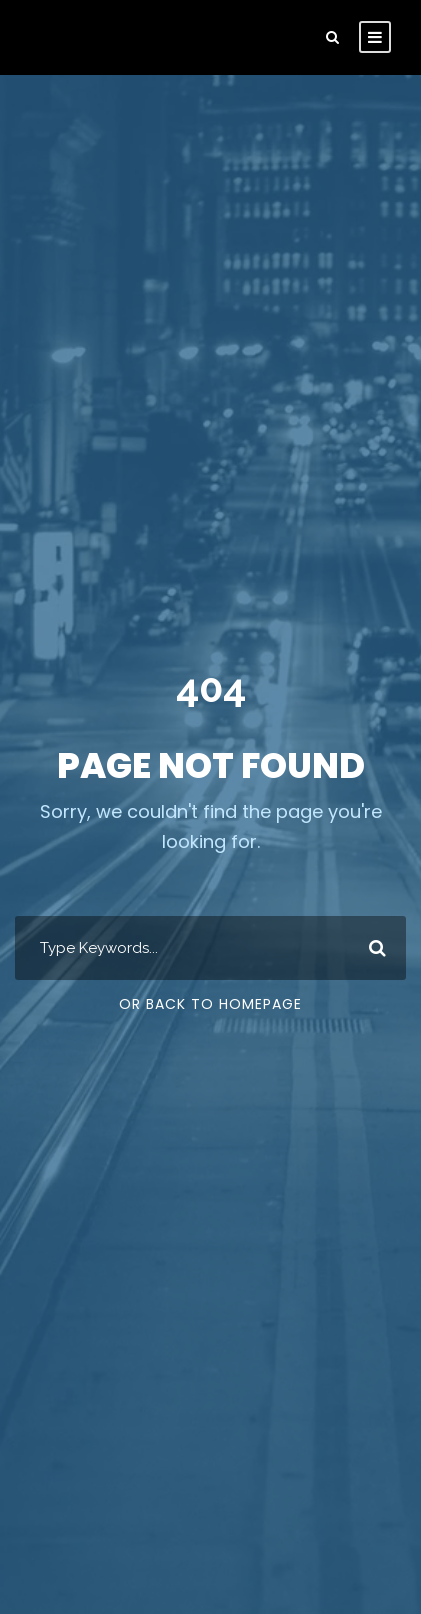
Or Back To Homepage (210, 1004)
